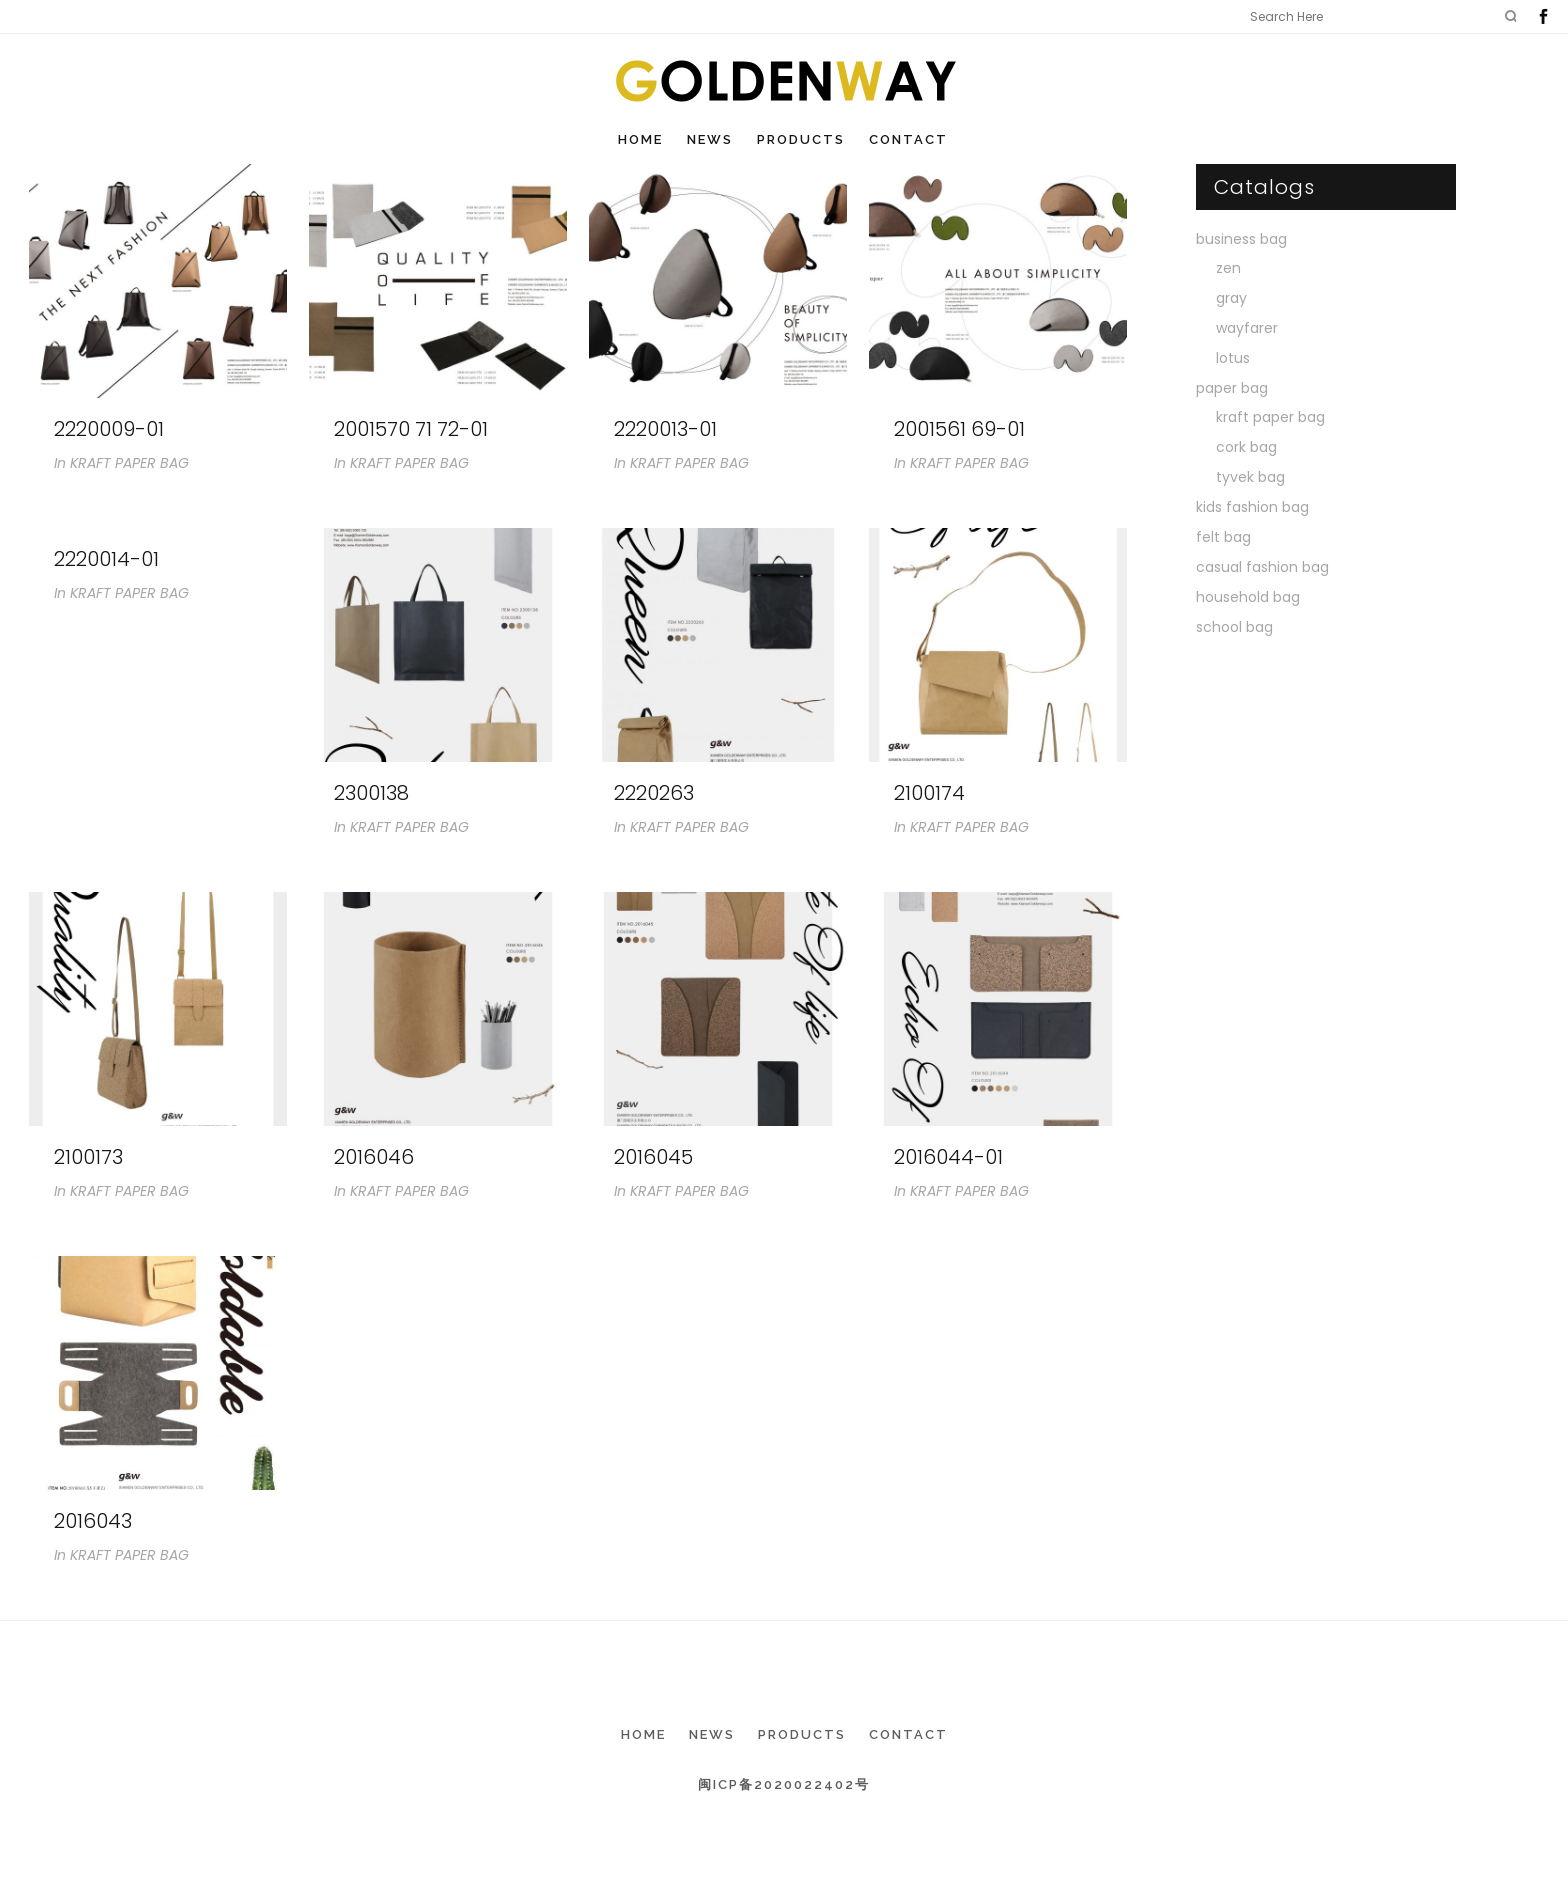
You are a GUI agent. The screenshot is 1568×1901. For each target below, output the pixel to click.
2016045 (653, 1157)
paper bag (1232, 388)
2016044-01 (948, 1157)
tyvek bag (1250, 477)
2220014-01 (106, 559)
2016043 (93, 1521)
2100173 (88, 1157)
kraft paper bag (1270, 417)
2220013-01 (665, 429)
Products (802, 1734)
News (712, 1734)
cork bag (1246, 447)
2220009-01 (109, 429)
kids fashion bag (1252, 507)
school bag (1234, 627)
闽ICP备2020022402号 (784, 1784)
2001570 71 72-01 (411, 429)
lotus (1233, 358)
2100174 (929, 793)
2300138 (371, 793)
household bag (1248, 597)
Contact (908, 1734)
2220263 (654, 793)
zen (1228, 268)
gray (1231, 298)
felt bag (1223, 537)
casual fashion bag (1262, 567)
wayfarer (1247, 328)
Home (643, 1734)
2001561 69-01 (959, 429)
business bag (1241, 239)
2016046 (374, 1157)
